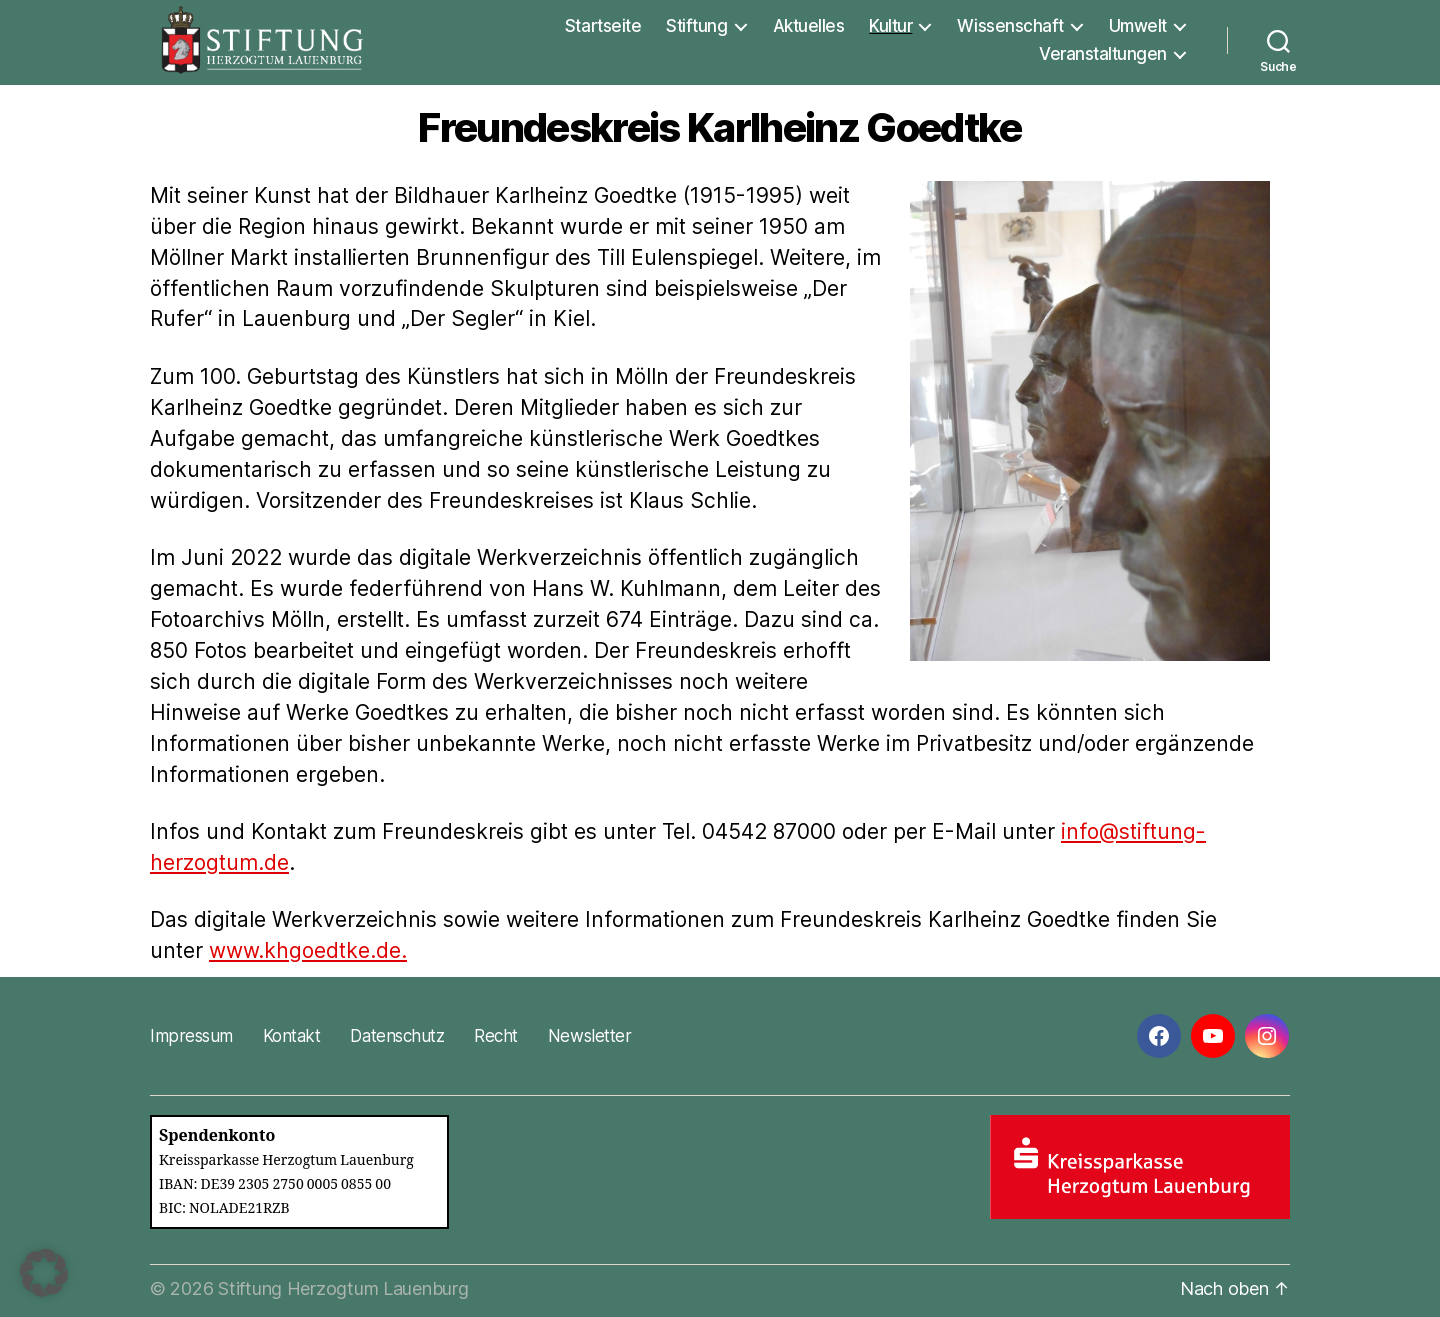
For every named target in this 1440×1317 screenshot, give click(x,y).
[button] (44, 1273)
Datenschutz (397, 1036)
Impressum (191, 1036)
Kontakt (292, 1036)
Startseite (603, 26)
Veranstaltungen (1103, 54)
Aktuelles (809, 26)
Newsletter (589, 1036)
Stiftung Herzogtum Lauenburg (343, 1288)
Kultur (890, 26)
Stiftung (696, 26)
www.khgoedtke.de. (308, 950)
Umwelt (1138, 26)
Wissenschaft (1010, 26)
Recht (496, 1036)
